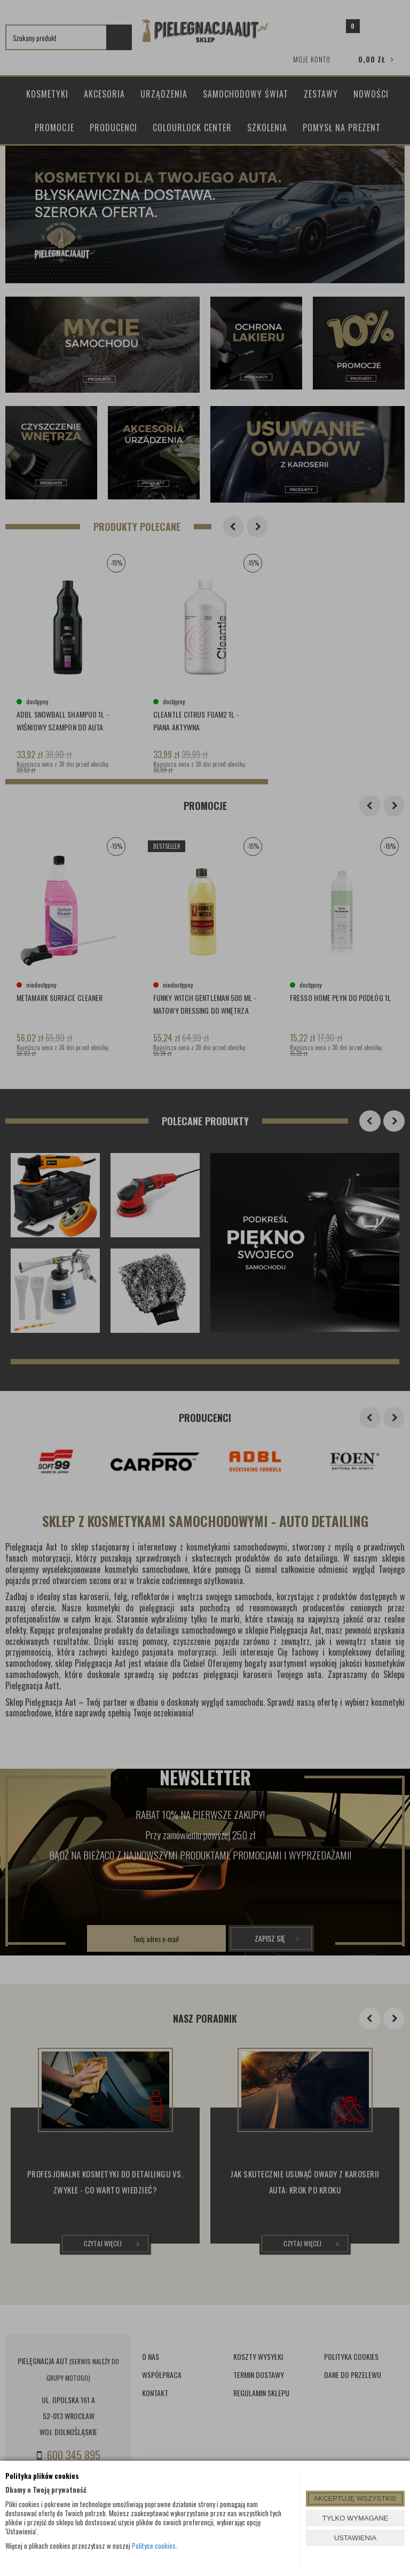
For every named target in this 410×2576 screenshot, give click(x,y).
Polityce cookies (154, 2545)
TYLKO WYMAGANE (355, 2518)
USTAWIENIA (355, 2538)
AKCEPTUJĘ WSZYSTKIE (355, 2498)
